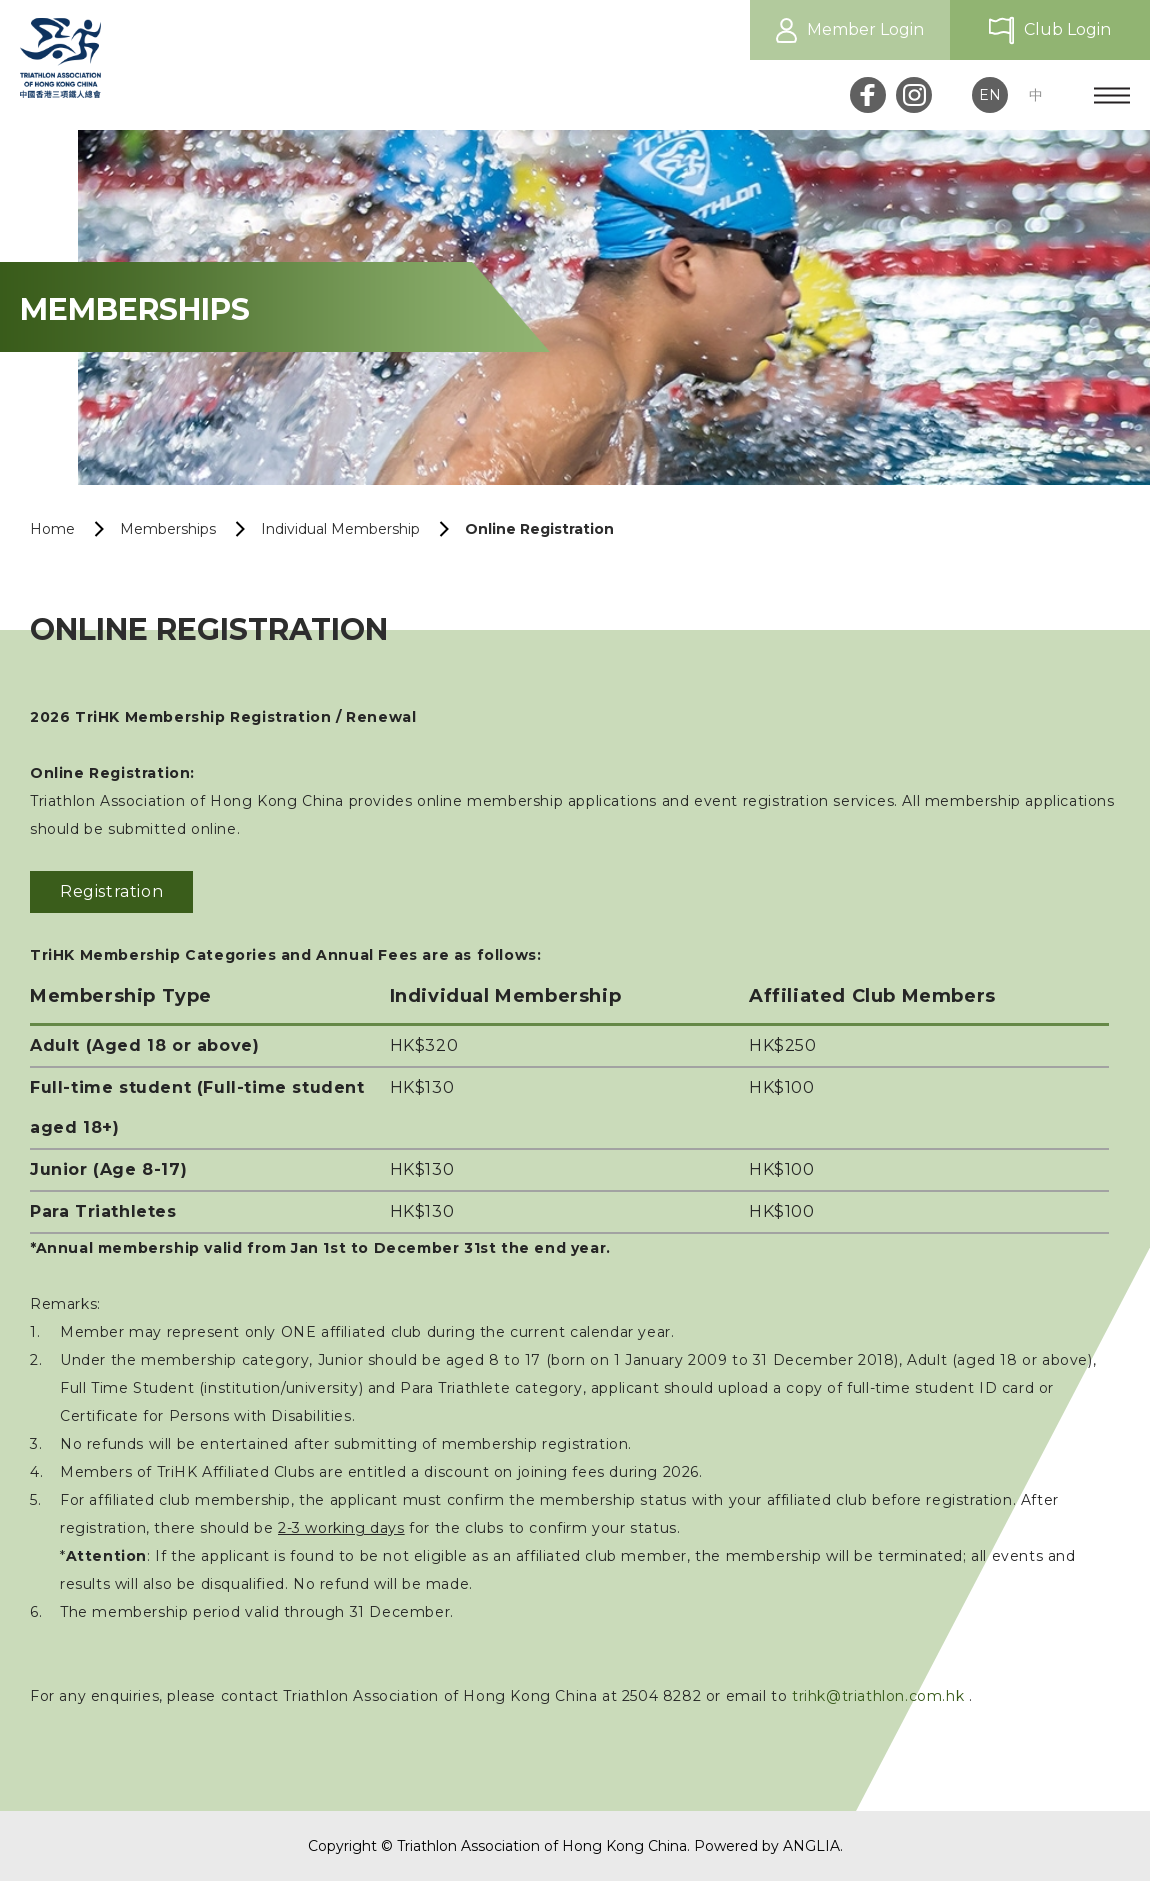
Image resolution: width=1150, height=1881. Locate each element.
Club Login (1067, 29)
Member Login (865, 29)
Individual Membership (340, 529)
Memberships (168, 529)
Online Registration (539, 529)
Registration (111, 891)
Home (52, 529)
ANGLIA (811, 1846)
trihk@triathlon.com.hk (878, 1696)
